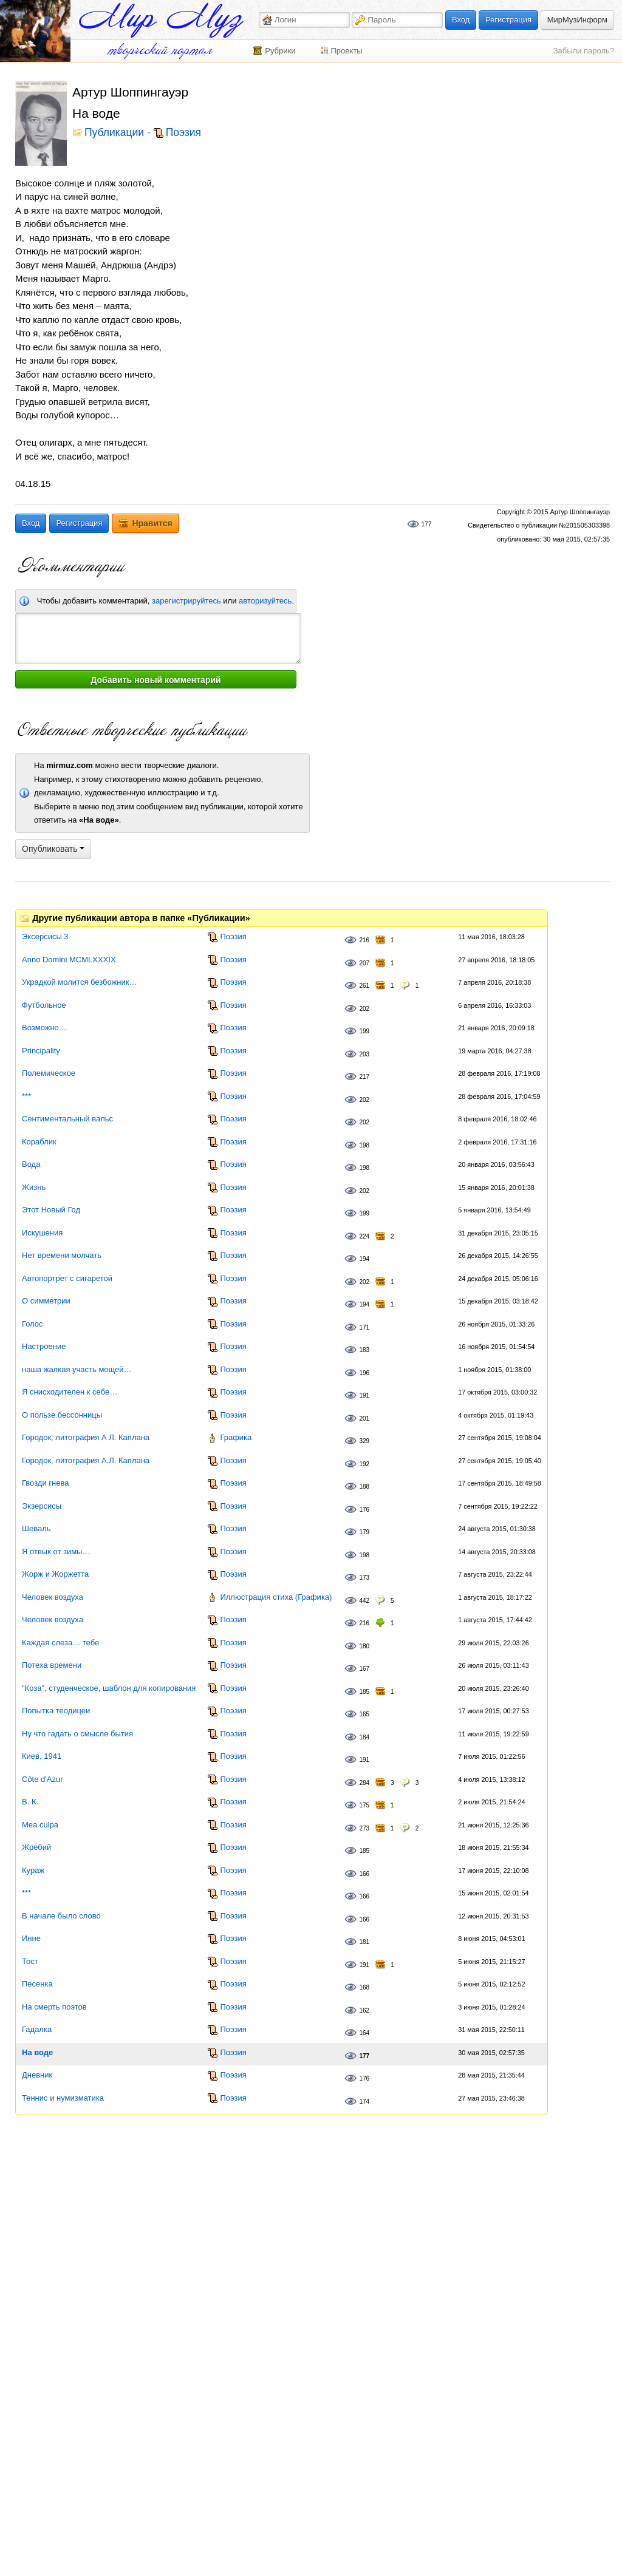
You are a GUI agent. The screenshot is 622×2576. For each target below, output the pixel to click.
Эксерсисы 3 (45, 936)
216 (364, 940)
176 (364, 1509)
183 (364, 1350)
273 (364, 1828)
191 (364, 1395)
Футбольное (44, 1005)
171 (364, 1327)
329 (364, 1441)
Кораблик (39, 1141)
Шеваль (36, 1528)
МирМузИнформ (577, 19)
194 (364, 1259)
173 (364, 1577)
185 (364, 1691)
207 (364, 963)
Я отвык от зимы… (56, 1551)
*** (26, 1096)
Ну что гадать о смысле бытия (77, 1733)
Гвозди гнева (45, 1482)
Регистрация (508, 19)
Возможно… (44, 1027)
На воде (37, 2052)
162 (364, 2010)
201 (364, 1418)
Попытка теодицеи (56, 1710)
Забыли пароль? (583, 50)
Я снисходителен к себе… (69, 1391)
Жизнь (34, 1187)
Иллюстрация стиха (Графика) (276, 1597)
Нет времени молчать (61, 1255)
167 (364, 1668)
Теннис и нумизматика (63, 2097)
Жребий (36, 1847)
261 (364, 985)
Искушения (42, 1232)
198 (364, 1145)
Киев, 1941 (41, 1756)
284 (364, 1782)
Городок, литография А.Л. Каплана (85, 1460)
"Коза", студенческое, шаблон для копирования (109, 1688)
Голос (32, 1323)
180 (364, 1646)
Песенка (37, 1983)
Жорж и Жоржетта (55, 1574)
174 (364, 2101)
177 (427, 524)
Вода (31, 1164)
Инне (31, 1938)
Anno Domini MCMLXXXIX (69, 959)
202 (364, 1008)
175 (364, 1805)
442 (364, 1600)
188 (364, 1486)
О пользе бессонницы (62, 1414)
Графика (235, 1437)
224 (364, 1236)
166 (364, 1874)
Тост (30, 1961)
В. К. (30, 1801)
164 (364, 2033)
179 (364, 1532)
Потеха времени (51, 1665)
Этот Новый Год (51, 1209)
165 (364, 1714)
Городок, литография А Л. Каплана (85, 1437)
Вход (461, 19)
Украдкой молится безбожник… (79, 982)
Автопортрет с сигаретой (67, 1278)
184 (364, 1737)
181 (364, 1942)
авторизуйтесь (265, 600)
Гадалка (37, 2029)
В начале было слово (61, 1915)
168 (364, 1987)
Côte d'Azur (42, 1779)
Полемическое (48, 1073)
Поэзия (183, 132)
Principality (41, 1050)
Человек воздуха (52, 1597)
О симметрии (46, 1300)
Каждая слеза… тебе (60, 1642)
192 (364, 1464)
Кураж (33, 1870)
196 (364, 1373)
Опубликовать (53, 849)
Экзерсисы (41, 1506)
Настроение (44, 1346)
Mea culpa (40, 1824)
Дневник (37, 2074)
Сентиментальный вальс (67, 1118)
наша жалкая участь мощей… (77, 1369)
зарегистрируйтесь (186, 600)
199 (364, 1031)
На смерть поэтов (54, 2006)
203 (364, 1054)
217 (364, 1076)
